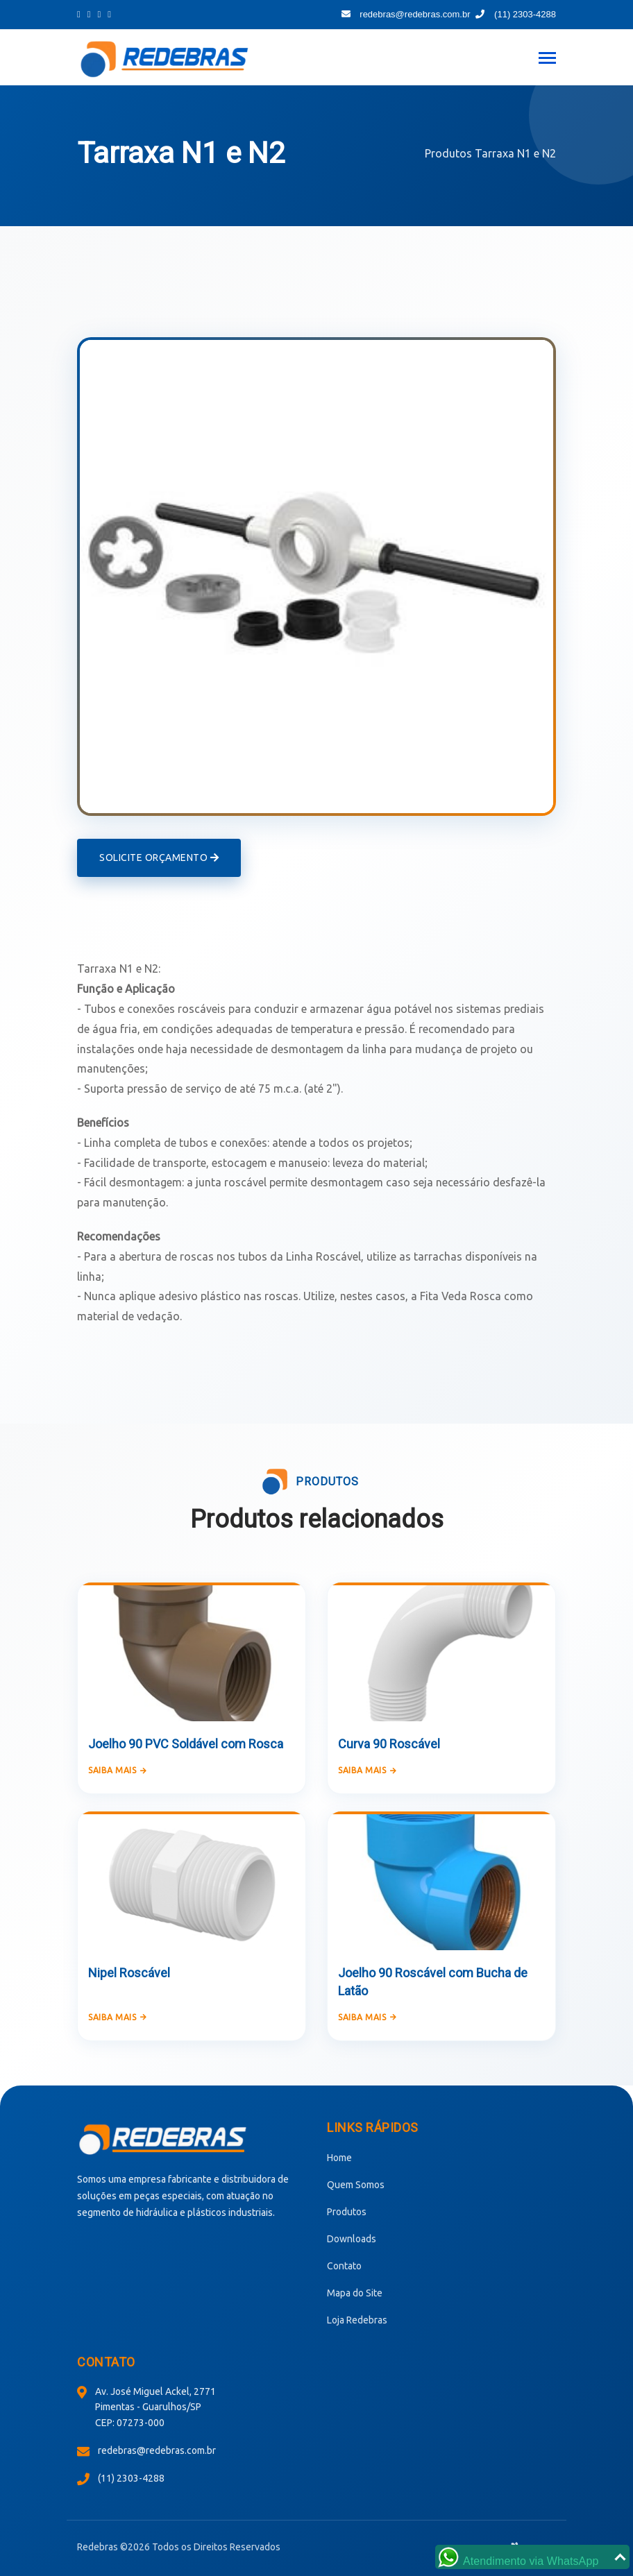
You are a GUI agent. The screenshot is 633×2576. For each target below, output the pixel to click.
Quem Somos (356, 2184)
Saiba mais (117, 1770)
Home (339, 2157)
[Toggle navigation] (547, 59)
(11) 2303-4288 (515, 14)
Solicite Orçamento (159, 857)
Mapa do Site (354, 2292)
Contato (344, 2265)
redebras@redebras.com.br (406, 14)
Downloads (351, 2238)
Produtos (448, 153)
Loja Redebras (357, 2320)
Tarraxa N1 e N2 (515, 153)
